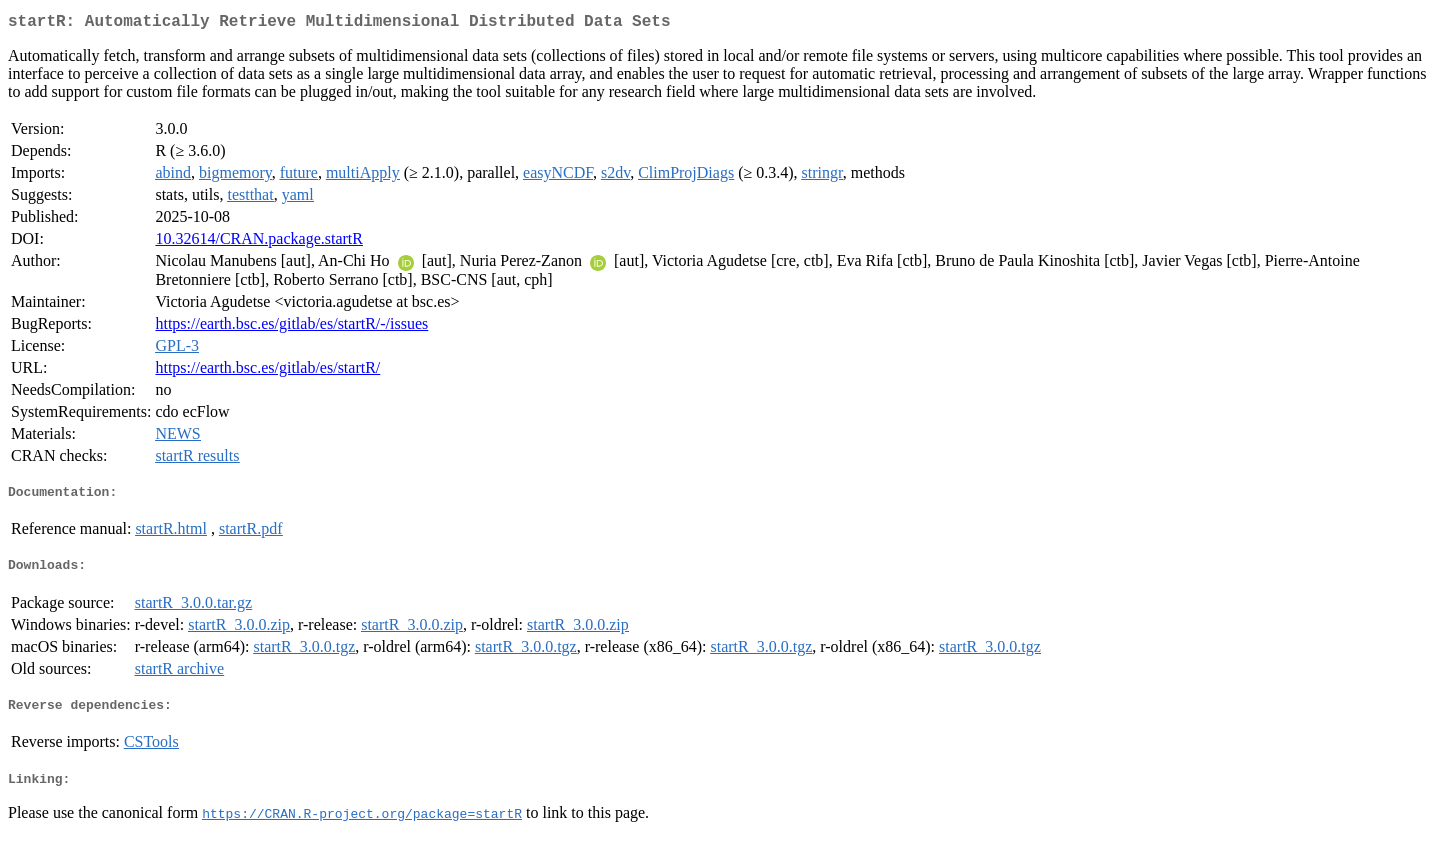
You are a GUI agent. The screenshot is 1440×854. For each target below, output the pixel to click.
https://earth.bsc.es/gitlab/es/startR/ (267, 371)
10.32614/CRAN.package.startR (259, 242)
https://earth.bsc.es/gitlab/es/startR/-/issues (291, 327)
